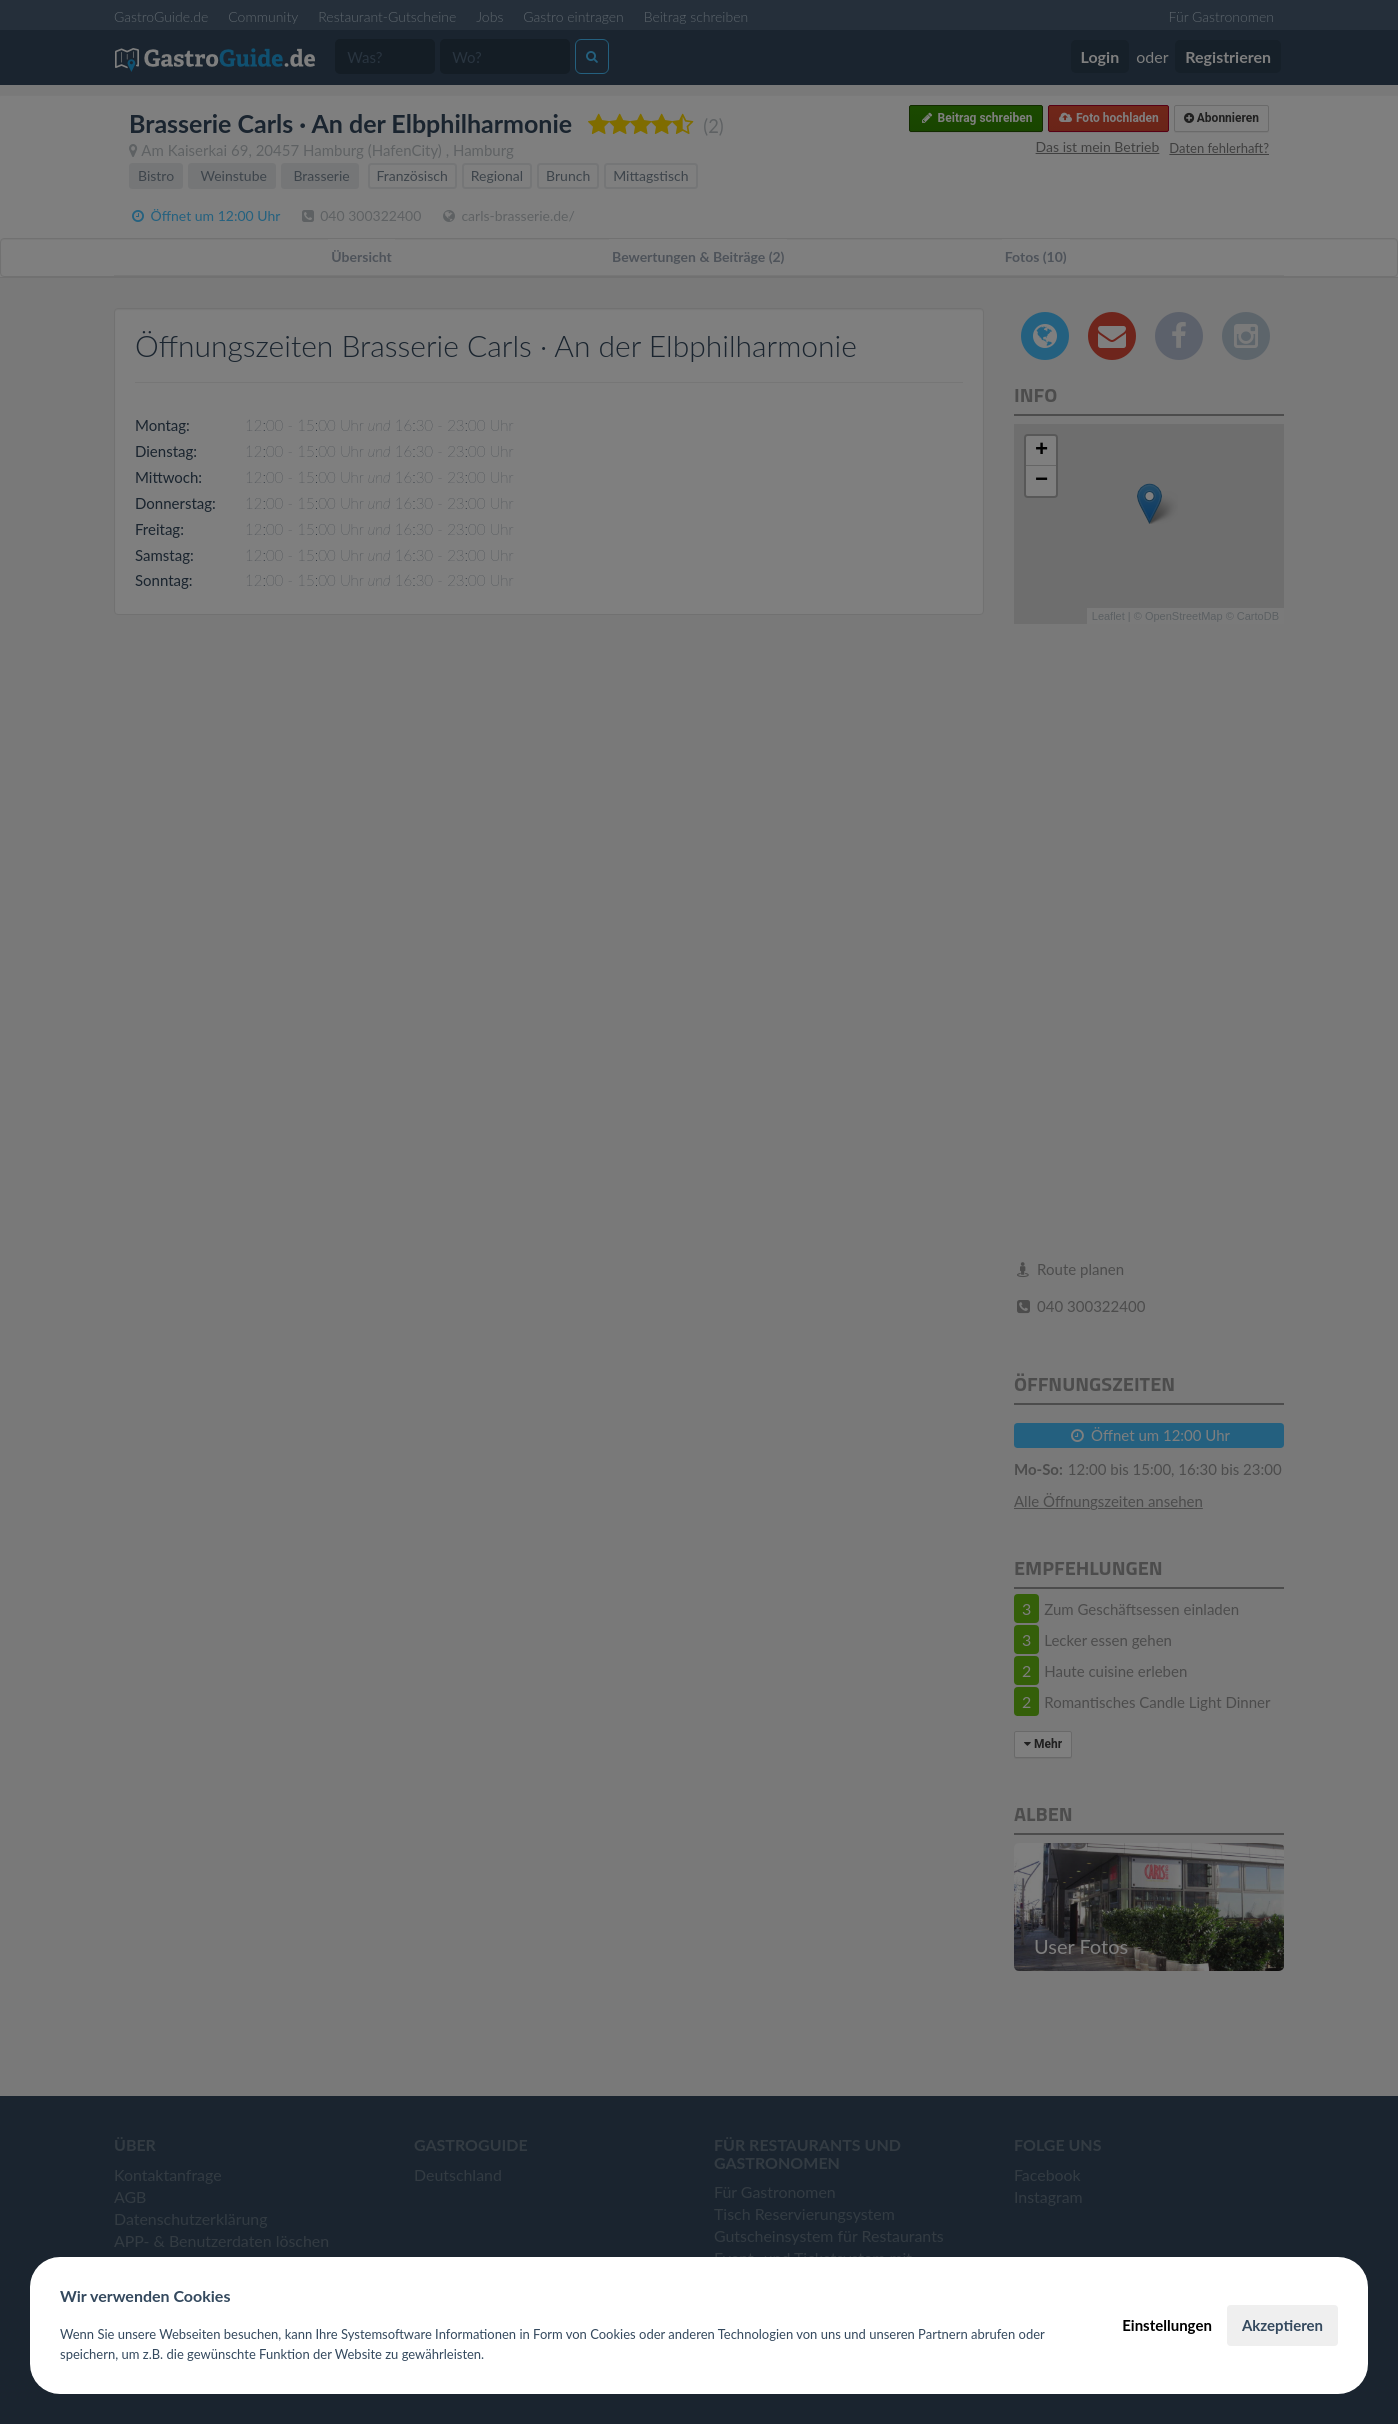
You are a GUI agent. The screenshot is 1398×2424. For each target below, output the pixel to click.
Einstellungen (1167, 2325)
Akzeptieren (1282, 2325)
